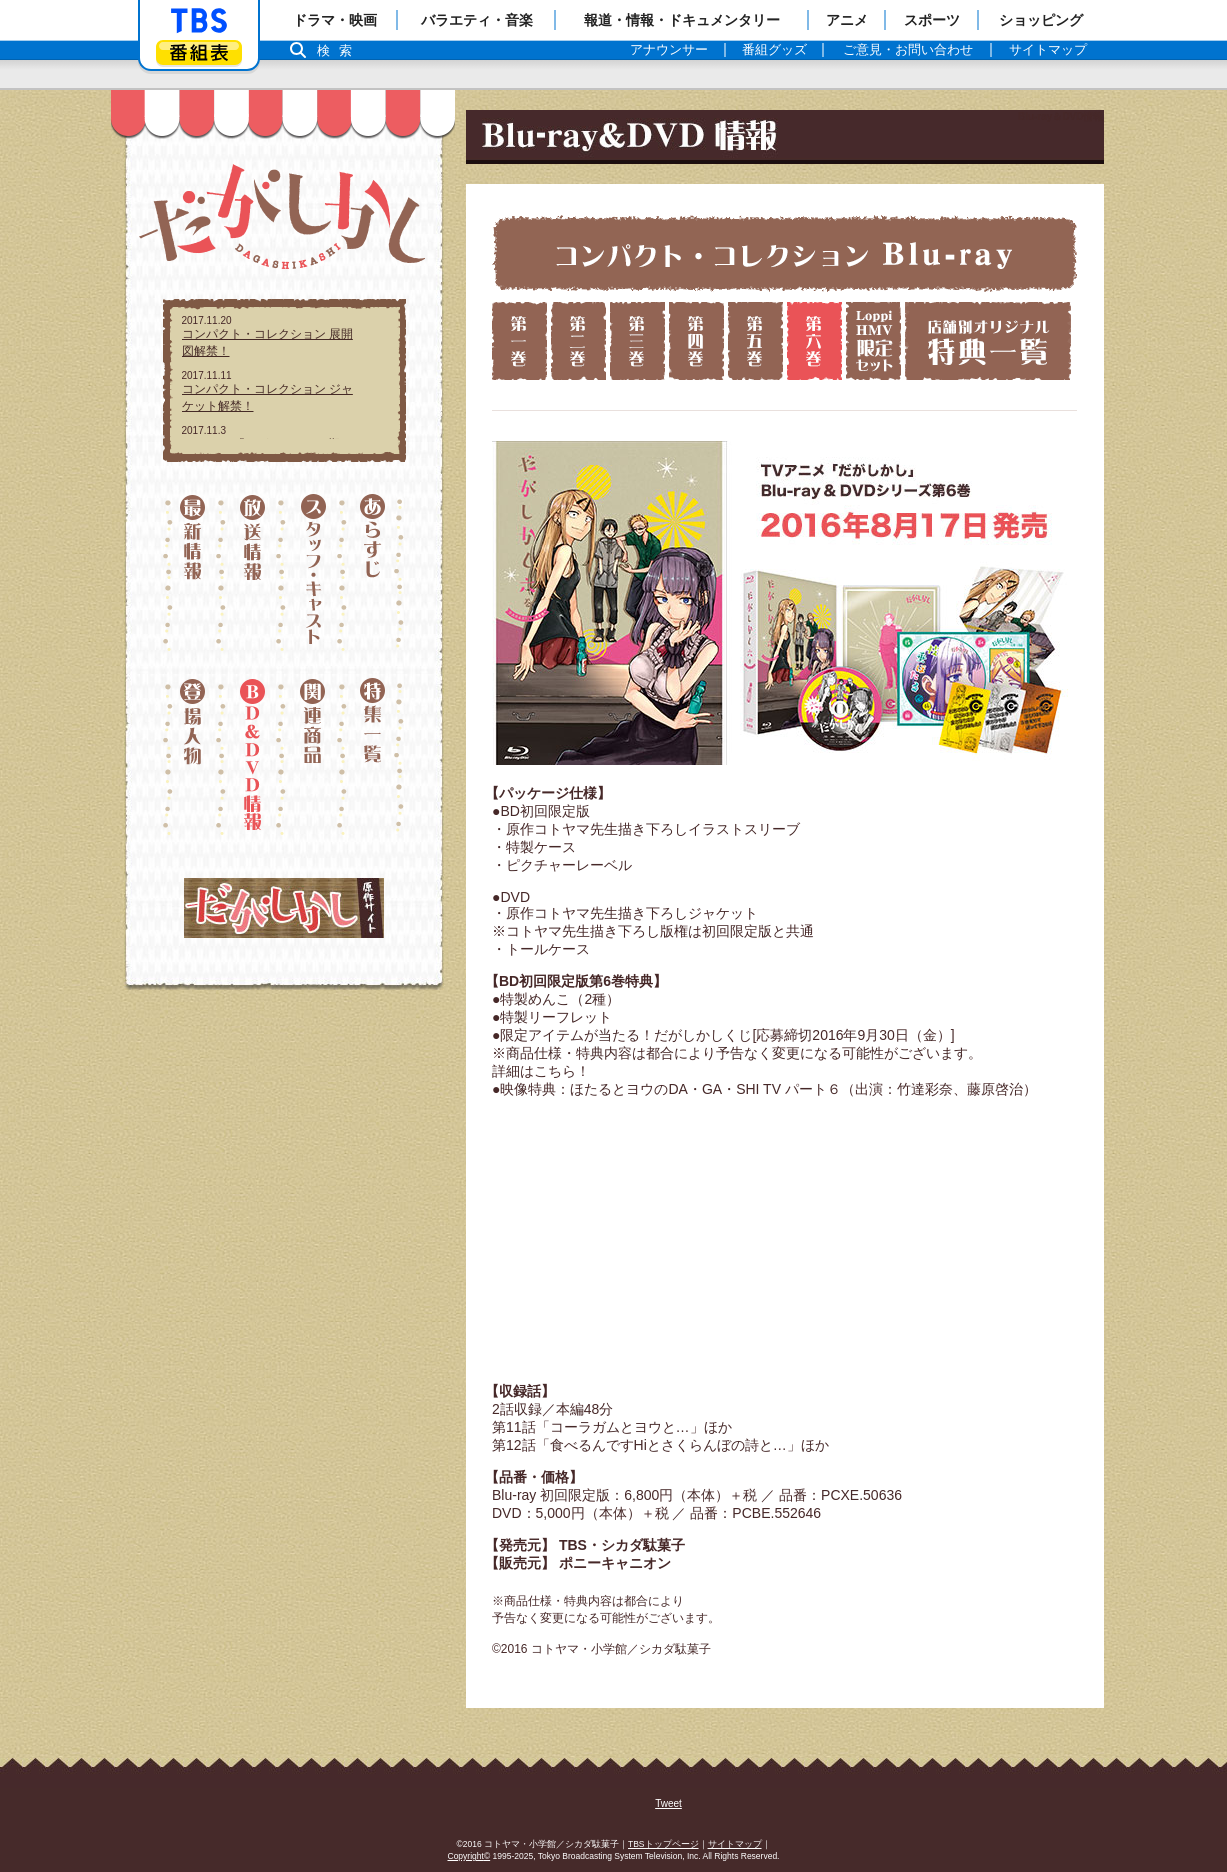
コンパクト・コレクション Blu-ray (784, 253)
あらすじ (375, 581)
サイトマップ (735, 1844)
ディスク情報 (253, 756)
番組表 (199, 52)
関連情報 (314, 756)
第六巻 (814, 341)
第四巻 (696, 341)
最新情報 (192, 581)
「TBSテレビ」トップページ (199, 21)
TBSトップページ (663, 1844)
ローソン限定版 (873, 341)
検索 (340, 50)
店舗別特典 (988, 341)
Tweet (668, 1803)
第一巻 (519, 341)
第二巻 (578, 341)
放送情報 (253, 581)
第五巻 (755, 341)
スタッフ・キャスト (314, 581)
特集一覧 (375, 756)
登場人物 (192, 756)
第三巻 (637, 341)
